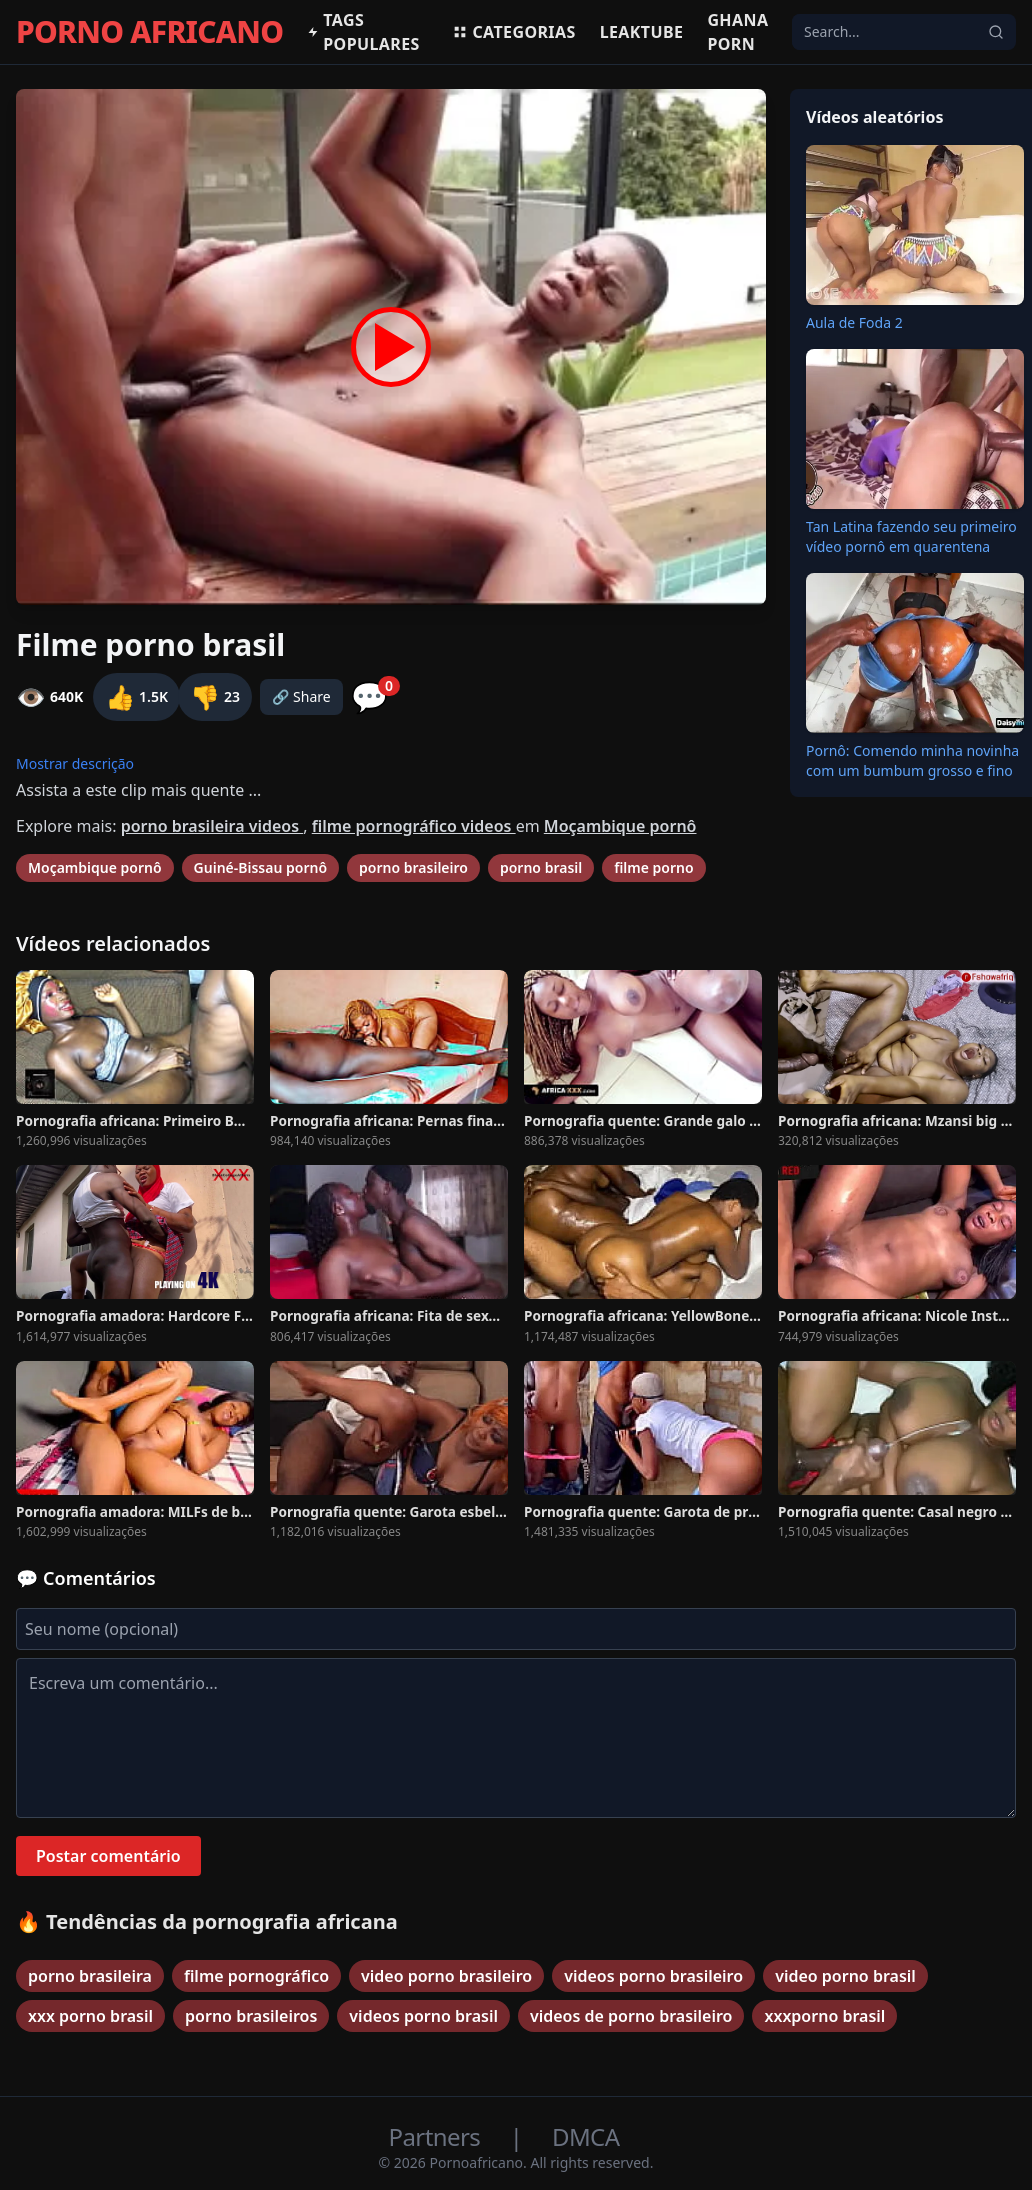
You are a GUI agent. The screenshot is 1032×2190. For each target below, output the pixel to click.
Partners (437, 2136)
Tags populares (363, 32)
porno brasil (541, 867)
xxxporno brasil (824, 2016)
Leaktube (642, 32)
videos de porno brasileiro (631, 2016)
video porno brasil (845, 1976)
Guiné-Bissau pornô (260, 867)
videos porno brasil (423, 2016)
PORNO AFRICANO (149, 32)
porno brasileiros (251, 2016)
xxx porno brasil (90, 2016)
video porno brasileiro (446, 1976)
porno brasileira (90, 1976)
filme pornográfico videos (414, 826)
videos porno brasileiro (653, 1976)
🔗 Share (301, 696)
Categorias (513, 32)
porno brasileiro (413, 867)
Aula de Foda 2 (854, 322)
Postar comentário (108, 1856)
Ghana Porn (737, 32)
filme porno (653, 867)
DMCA (585, 2136)
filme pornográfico (256, 1976)
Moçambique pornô (620, 826)
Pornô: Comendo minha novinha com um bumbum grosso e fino (912, 760)
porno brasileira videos (212, 826)
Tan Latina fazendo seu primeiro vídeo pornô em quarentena (911, 536)
